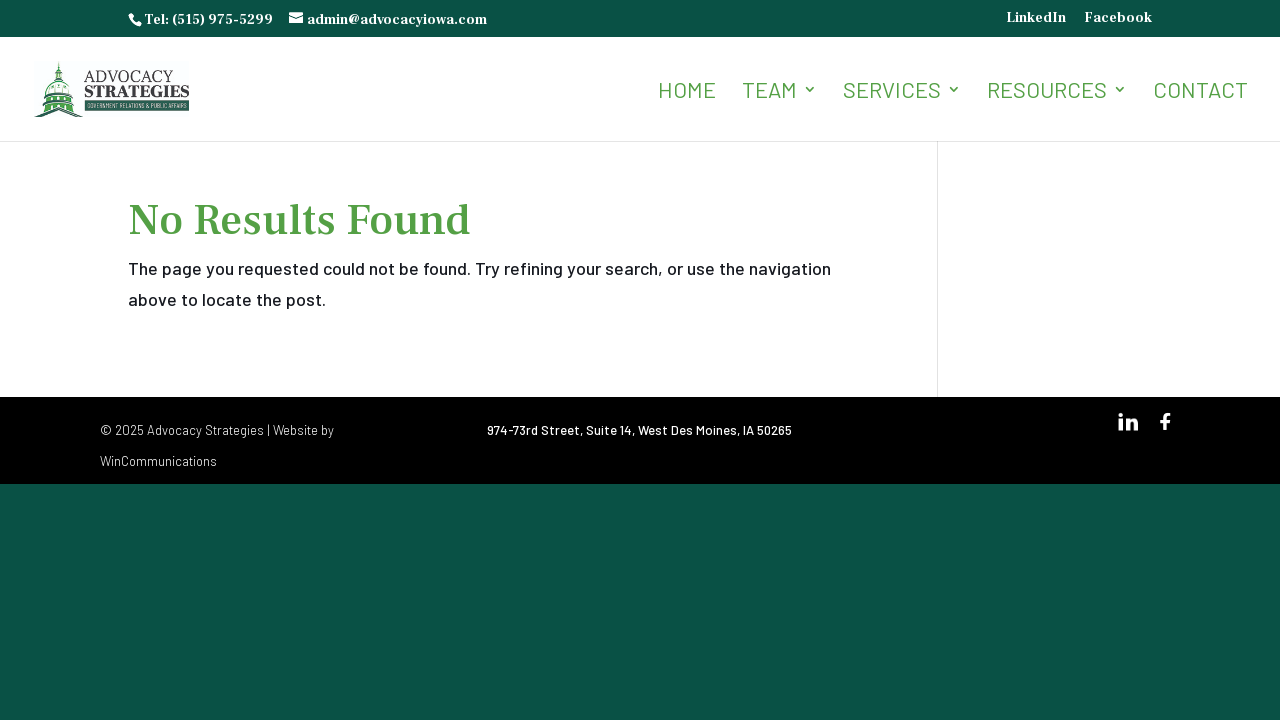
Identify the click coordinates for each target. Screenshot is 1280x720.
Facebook (1118, 19)
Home (687, 92)
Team (769, 92)
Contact (1200, 92)
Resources (1047, 92)
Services (892, 92)
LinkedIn (1036, 19)
